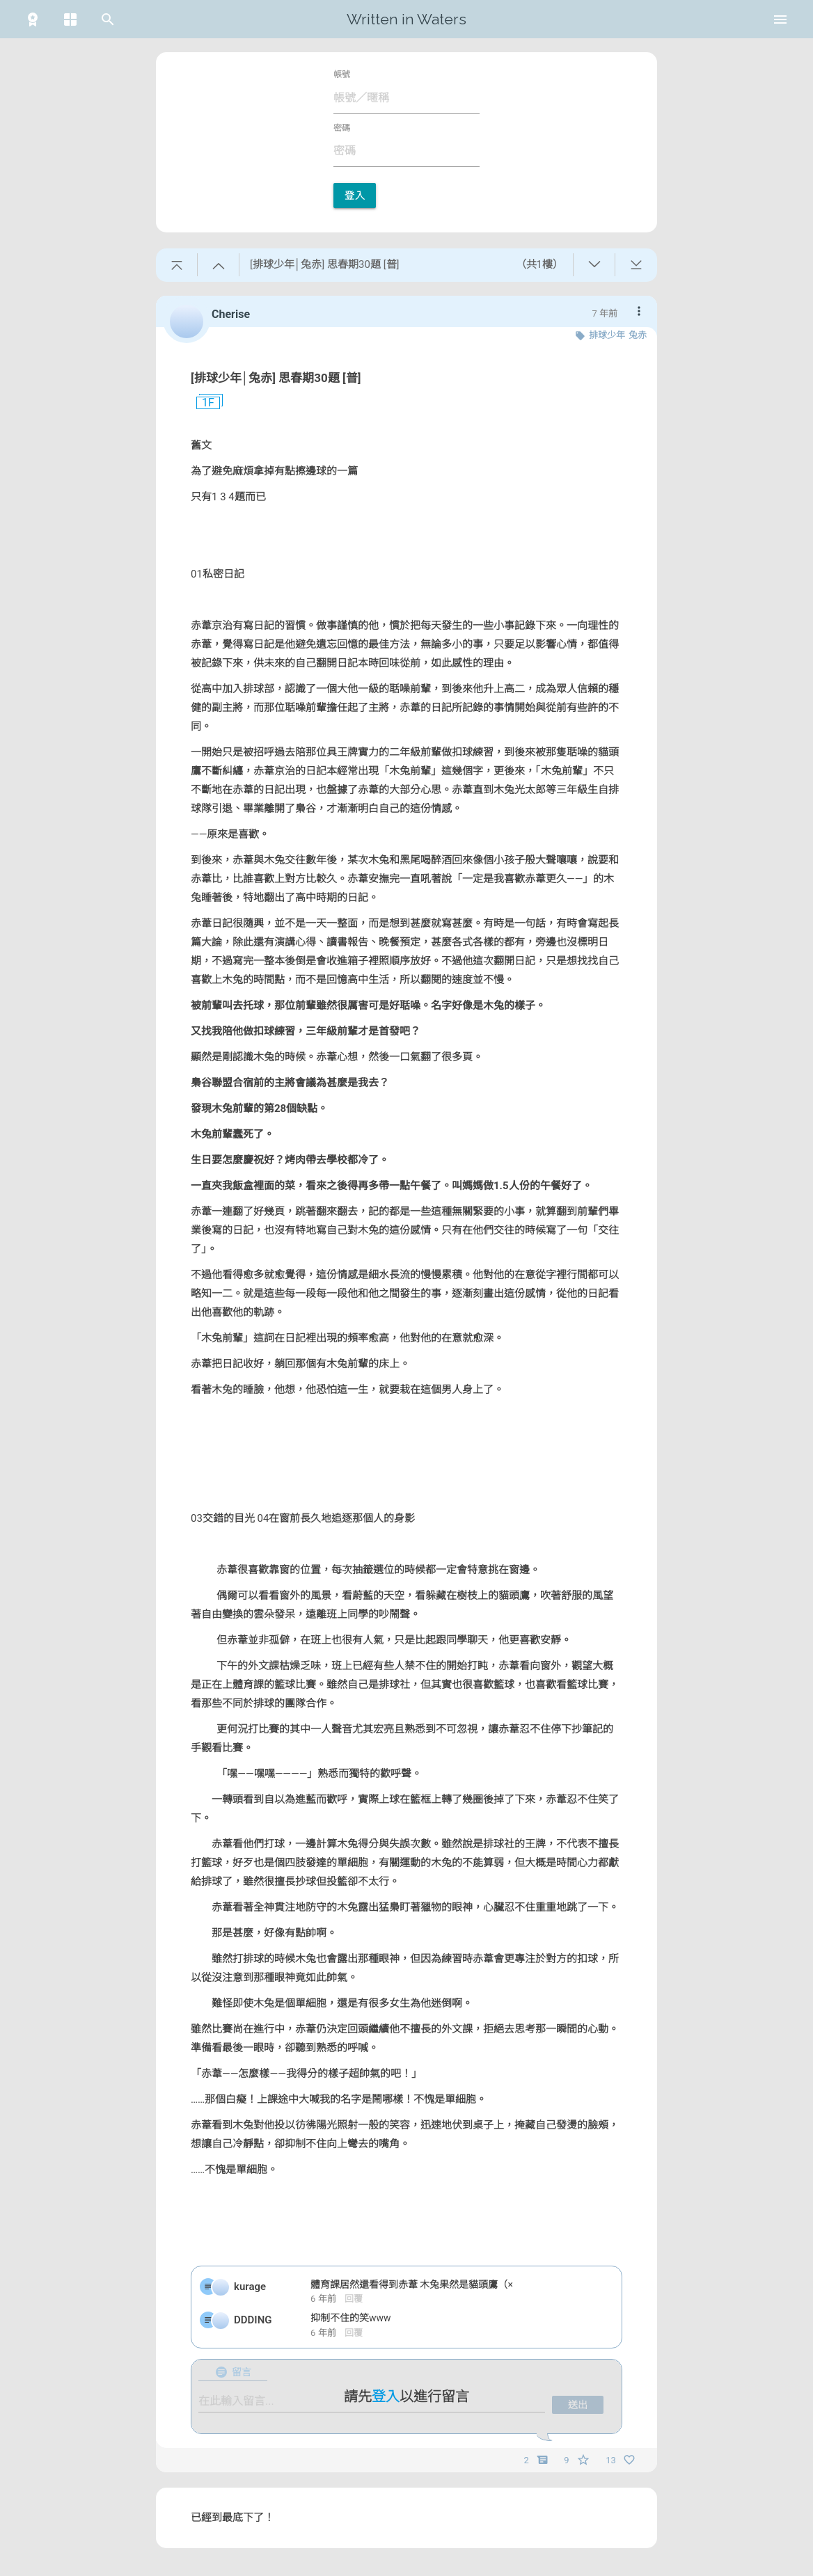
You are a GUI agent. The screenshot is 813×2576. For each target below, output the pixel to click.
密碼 (341, 128)
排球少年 (607, 335)
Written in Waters (406, 19)
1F (202, 403)
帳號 (341, 74)
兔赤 (638, 335)
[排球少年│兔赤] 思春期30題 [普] (276, 378)
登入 (355, 195)
